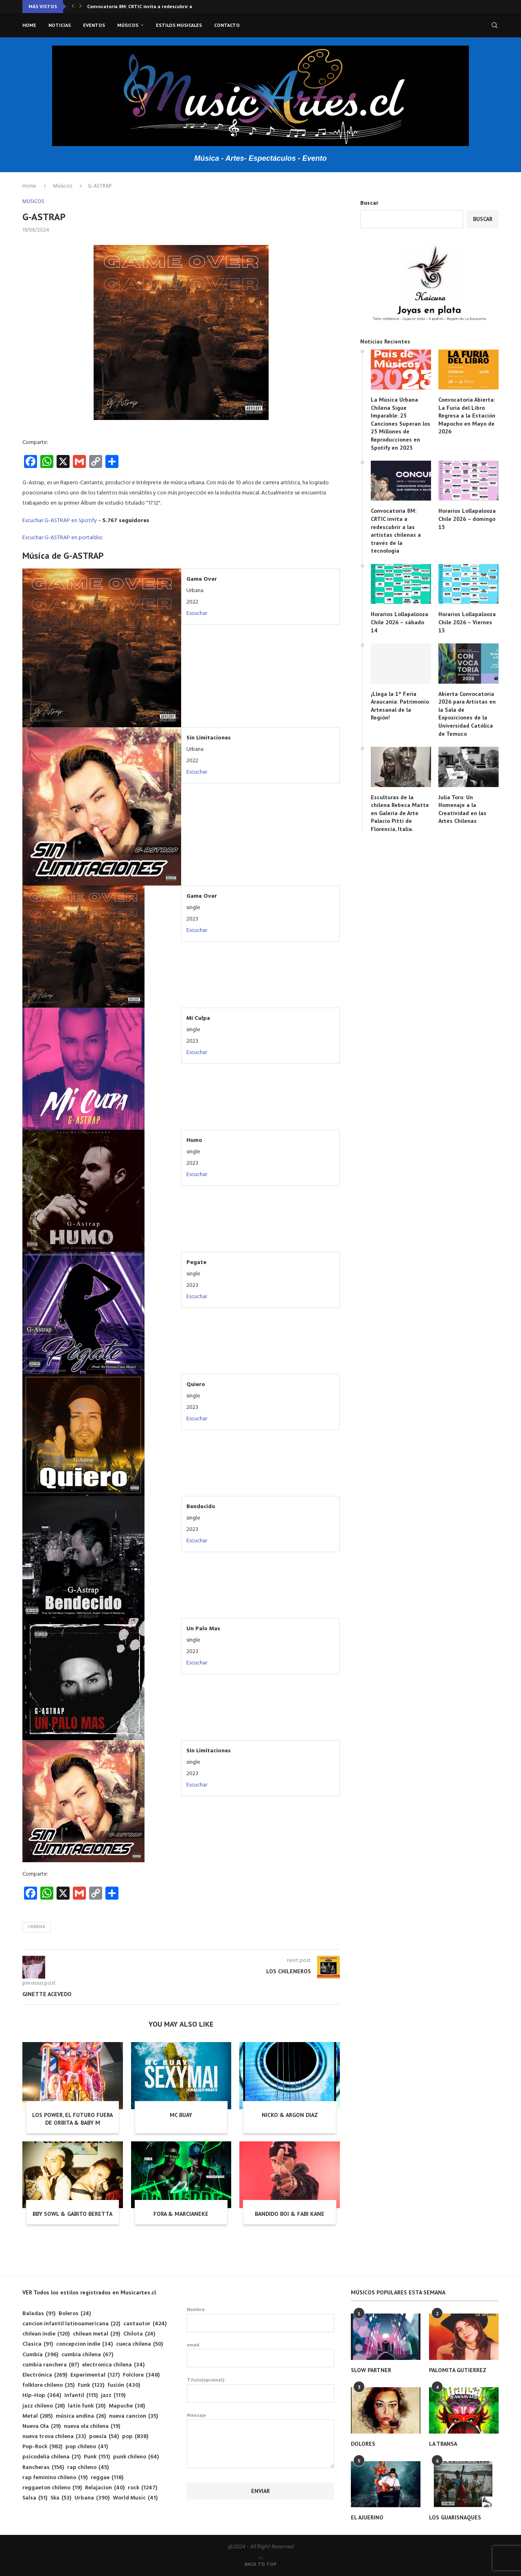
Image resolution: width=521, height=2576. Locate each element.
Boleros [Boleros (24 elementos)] (75, 2314)
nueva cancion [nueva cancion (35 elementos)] (133, 2416)
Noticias (59, 25)
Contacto (227, 25)
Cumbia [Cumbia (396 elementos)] (40, 2355)
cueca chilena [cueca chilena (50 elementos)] (139, 2344)
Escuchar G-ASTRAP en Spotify (59, 520)
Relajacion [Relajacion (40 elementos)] (105, 2488)
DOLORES (363, 2443)
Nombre (261, 2319)
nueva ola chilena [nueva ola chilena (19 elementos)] (92, 2426)
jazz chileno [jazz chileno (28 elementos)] (43, 2406)
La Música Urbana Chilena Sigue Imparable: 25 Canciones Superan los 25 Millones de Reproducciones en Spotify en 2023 (400, 423)
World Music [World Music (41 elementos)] (135, 2498)
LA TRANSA (443, 2443)
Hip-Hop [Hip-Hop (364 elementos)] (41, 2395)
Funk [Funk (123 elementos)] (91, 2385)
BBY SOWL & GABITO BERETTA (72, 2213)
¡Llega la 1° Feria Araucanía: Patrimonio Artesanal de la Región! (400, 706)
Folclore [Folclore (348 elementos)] (141, 2375)
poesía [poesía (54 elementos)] (104, 2437)
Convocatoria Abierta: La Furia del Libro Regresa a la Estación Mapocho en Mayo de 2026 (466, 415)
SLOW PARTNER (371, 2370)
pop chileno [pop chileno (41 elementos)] (87, 2447)
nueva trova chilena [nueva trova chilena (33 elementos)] (54, 2437)
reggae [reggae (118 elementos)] (107, 2478)
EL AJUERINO (367, 2517)
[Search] (494, 25)
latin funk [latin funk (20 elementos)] (86, 2406)
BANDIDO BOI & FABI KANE (289, 2213)
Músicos (127, 25)
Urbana (36, 1927)
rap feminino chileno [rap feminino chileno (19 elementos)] (55, 2478)
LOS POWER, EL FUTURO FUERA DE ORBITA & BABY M (72, 2119)
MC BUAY (181, 2115)
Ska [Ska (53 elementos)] (60, 2498)
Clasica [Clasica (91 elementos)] (37, 2344)
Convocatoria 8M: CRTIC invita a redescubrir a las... (145, 6)
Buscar (369, 203)
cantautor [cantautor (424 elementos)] (144, 2324)
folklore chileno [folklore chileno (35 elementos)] (48, 2385)
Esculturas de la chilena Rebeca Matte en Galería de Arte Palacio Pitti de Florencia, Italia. (400, 813)
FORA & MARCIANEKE (180, 2213)
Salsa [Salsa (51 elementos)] (34, 2498)
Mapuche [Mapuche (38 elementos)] (127, 2406)
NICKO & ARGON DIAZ (290, 2115)
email (261, 2355)
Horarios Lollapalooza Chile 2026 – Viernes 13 (467, 622)
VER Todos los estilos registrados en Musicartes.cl (89, 2292)
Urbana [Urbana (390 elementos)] (91, 2498)
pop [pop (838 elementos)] (135, 2437)
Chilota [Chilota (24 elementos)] (139, 2334)
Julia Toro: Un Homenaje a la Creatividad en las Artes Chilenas (462, 809)
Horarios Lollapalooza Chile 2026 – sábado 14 (399, 622)
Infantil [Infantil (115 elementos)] (81, 2395)
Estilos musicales (179, 25)
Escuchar (196, 613)
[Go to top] (260, 2564)
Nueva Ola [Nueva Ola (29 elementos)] (41, 2426)
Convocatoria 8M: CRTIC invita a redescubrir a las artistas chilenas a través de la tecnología (396, 530)
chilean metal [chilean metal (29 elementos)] (96, 2334)
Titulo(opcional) (261, 2390)
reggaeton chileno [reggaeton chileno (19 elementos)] (52, 2488)
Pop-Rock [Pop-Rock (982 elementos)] (42, 2447)
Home (29, 25)
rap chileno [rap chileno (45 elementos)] (88, 2467)
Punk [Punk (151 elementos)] (97, 2457)
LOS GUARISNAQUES (455, 2517)
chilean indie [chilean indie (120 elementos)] (46, 2334)
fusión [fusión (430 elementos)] (123, 2385)
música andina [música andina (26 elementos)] (81, 2416)
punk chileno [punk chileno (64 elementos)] (136, 2457)
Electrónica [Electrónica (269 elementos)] (44, 2375)
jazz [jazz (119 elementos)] (113, 2395)
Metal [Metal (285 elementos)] (37, 2416)
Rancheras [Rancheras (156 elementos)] (43, 2467)
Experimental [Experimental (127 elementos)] (95, 2375)
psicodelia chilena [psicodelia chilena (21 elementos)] (51, 2457)
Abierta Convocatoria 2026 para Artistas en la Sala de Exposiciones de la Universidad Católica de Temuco (467, 713)
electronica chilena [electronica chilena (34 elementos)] (113, 2365)
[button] (73, 6)
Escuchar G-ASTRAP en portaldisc (62, 537)
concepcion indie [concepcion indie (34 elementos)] (84, 2344)
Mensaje (261, 2419)
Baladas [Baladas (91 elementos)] (38, 2314)
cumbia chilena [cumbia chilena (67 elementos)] (87, 2355)
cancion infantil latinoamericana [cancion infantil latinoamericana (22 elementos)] (71, 2324)
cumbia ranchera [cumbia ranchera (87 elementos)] (50, 2365)
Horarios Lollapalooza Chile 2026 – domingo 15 (467, 518)
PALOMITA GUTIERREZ (457, 2370)
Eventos (94, 25)
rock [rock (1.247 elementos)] (142, 2488)
